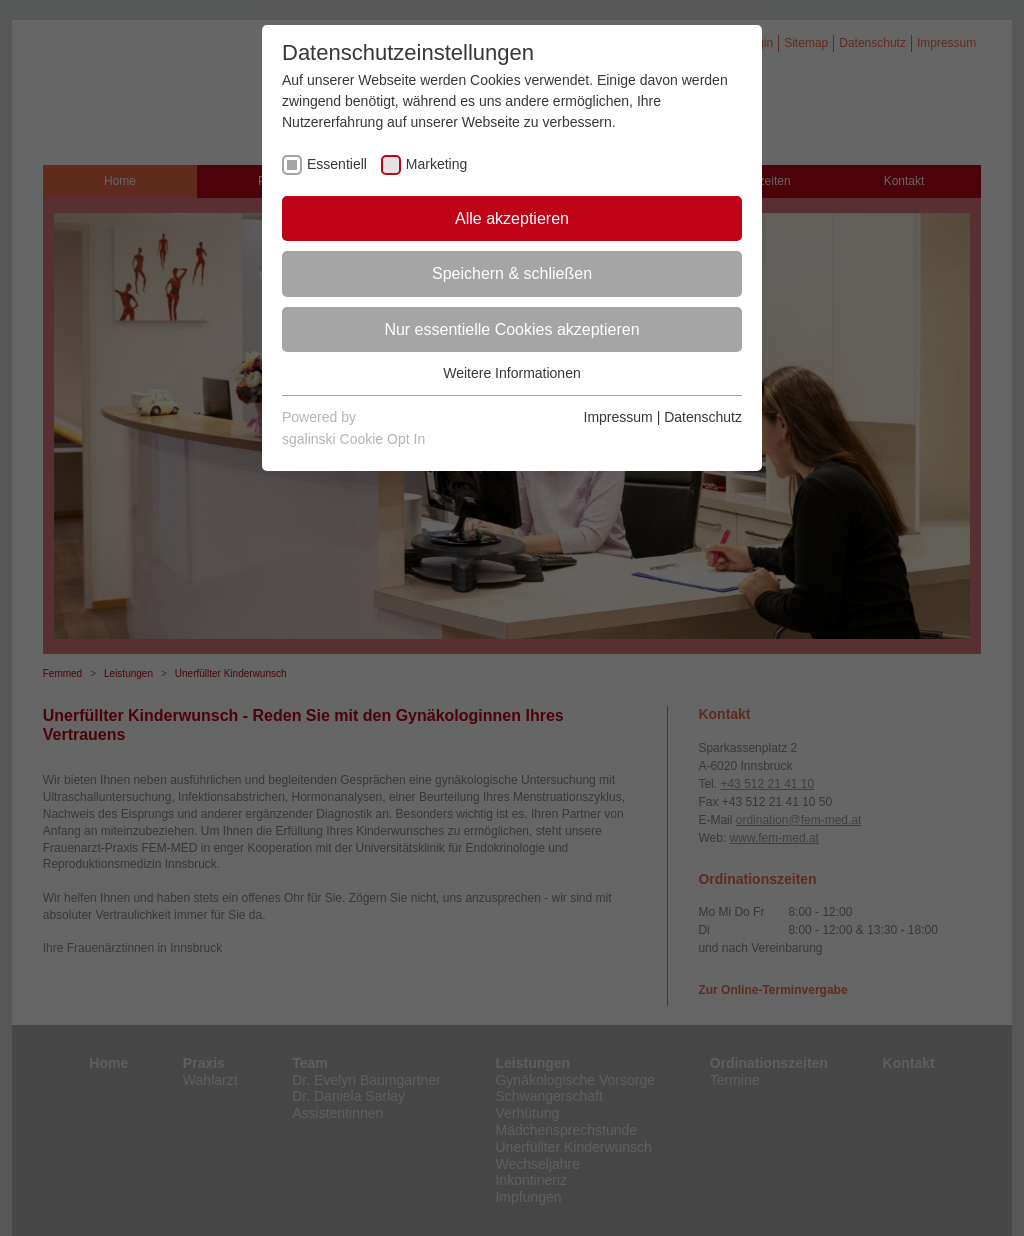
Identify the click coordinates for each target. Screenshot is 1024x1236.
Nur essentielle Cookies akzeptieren (511, 329)
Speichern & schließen (512, 273)
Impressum (618, 417)
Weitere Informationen (511, 373)
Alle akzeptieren (512, 218)
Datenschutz (703, 417)
